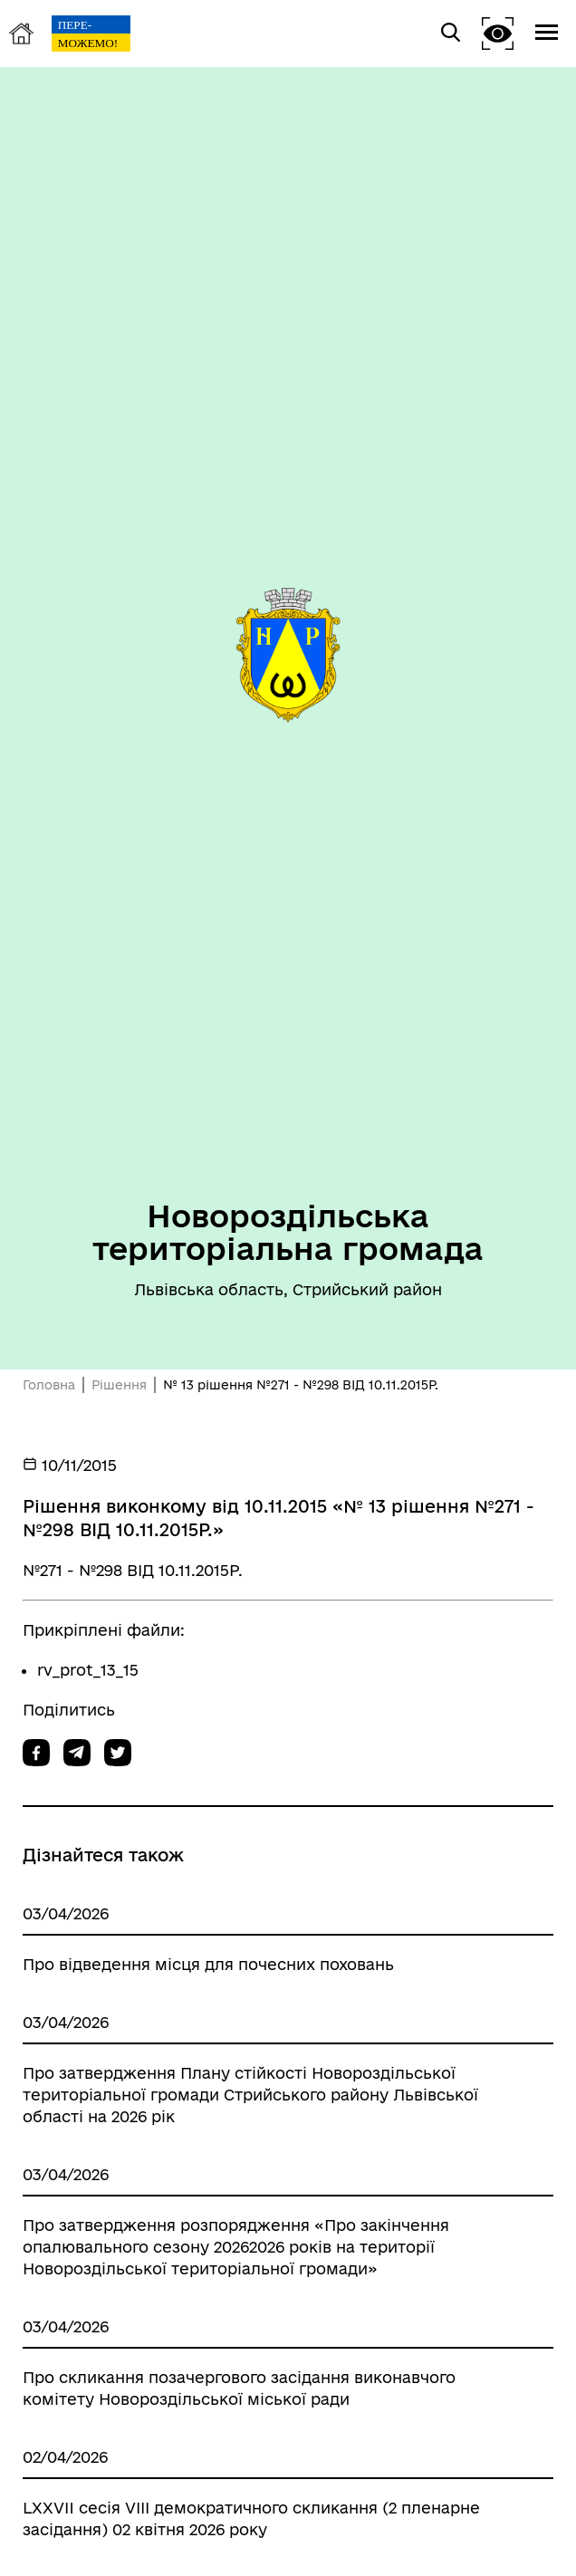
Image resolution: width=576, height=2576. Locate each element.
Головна (49, 1385)
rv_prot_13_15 (88, 1669)
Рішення (119, 1385)
